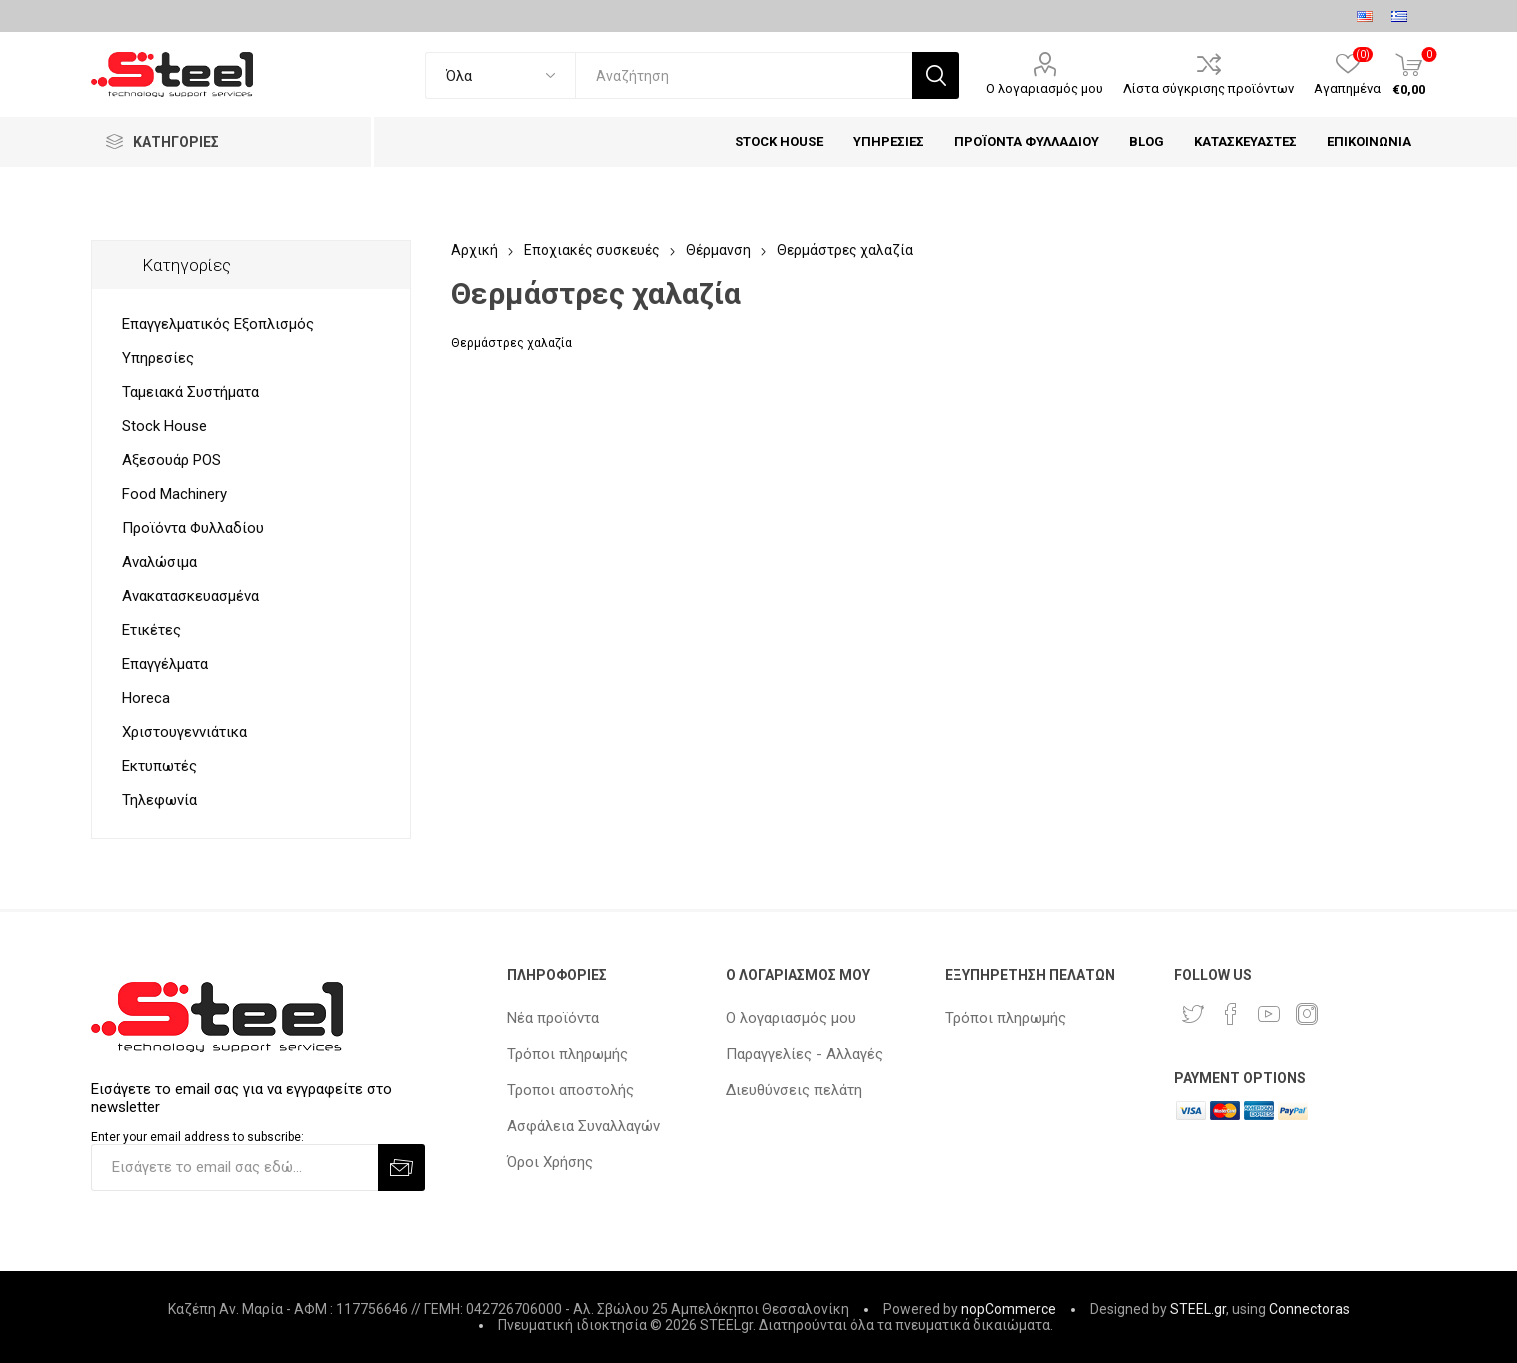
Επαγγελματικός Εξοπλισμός (218, 324)
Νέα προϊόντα (553, 1018)
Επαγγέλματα (165, 664)
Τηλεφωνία (159, 800)
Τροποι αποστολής (570, 1090)
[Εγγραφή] (234, 1167)
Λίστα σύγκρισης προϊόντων (1208, 88)
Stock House (164, 426)
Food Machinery (174, 494)
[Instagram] (1307, 1014)
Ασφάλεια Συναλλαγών (583, 1126)
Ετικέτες (151, 630)
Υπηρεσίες (158, 358)
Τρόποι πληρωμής (567, 1054)
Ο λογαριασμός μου (1044, 88)
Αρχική (474, 250)
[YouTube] (1269, 1014)
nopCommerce (1008, 1309)
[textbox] (743, 75)
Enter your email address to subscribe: (197, 1137)
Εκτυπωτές (159, 766)
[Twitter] (1193, 1014)
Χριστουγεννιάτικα (184, 732)
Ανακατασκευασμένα (190, 596)
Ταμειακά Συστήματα (190, 392)
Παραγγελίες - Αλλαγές (804, 1054)
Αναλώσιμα (159, 562)
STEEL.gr (1198, 1309)
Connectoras (1309, 1309)
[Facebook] (1231, 1014)
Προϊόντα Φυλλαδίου (193, 528)
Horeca (146, 698)
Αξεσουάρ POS (171, 460)
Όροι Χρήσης (550, 1162)
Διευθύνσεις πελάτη (794, 1090)
